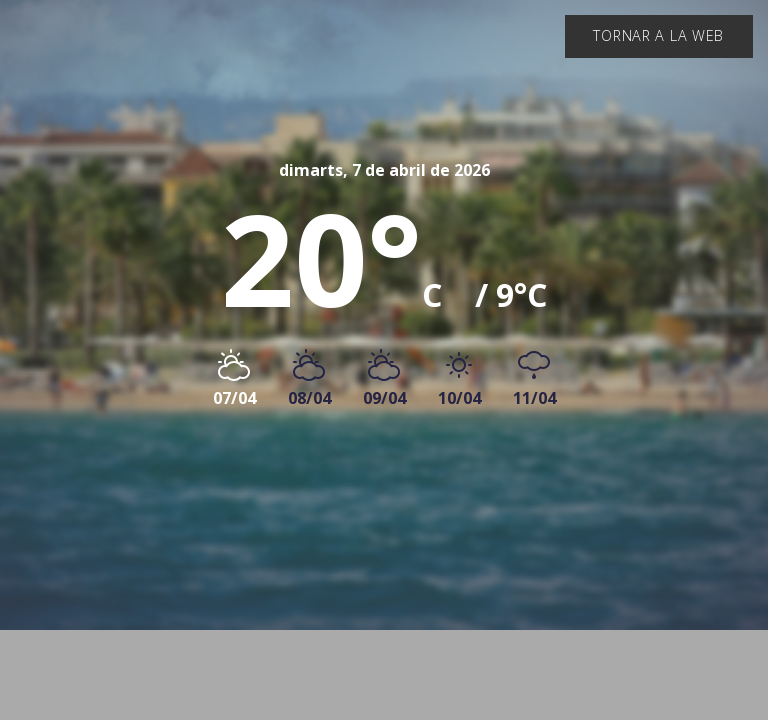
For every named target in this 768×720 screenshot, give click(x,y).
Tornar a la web (658, 35)
